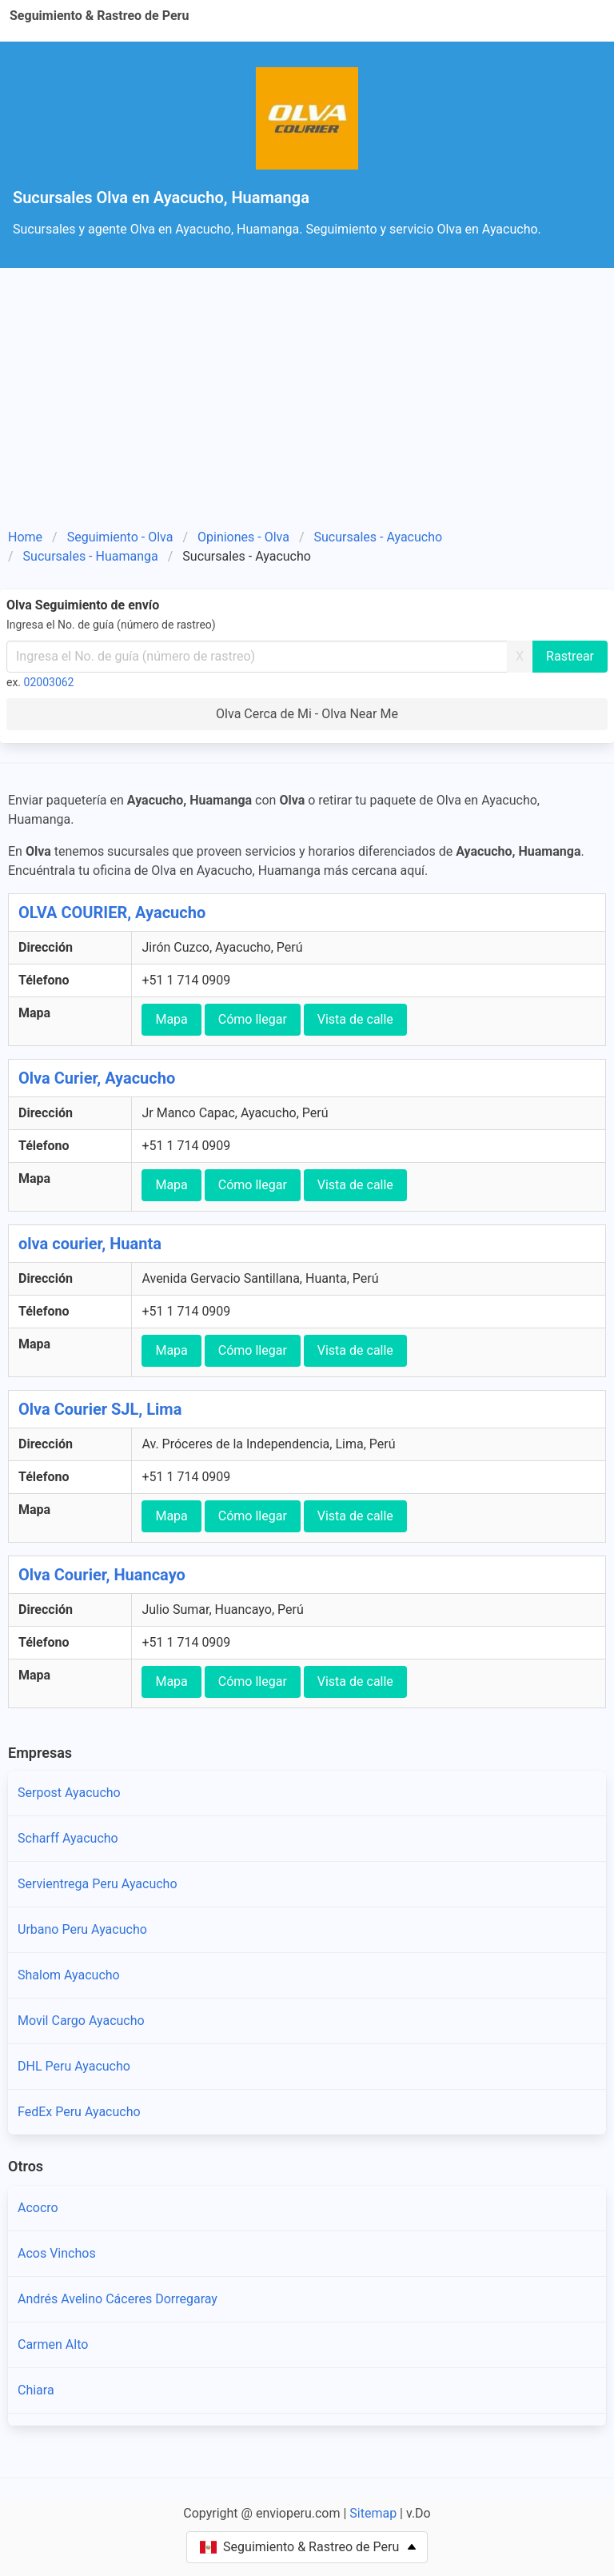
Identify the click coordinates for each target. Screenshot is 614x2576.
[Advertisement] (307, 404)
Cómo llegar (252, 1019)
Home (25, 537)
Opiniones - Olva (243, 537)
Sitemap (373, 2513)
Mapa (171, 1019)
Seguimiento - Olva (120, 537)
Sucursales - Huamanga (90, 556)
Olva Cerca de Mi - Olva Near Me (307, 713)
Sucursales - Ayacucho (378, 537)
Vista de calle (355, 1019)
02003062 (49, 682)
